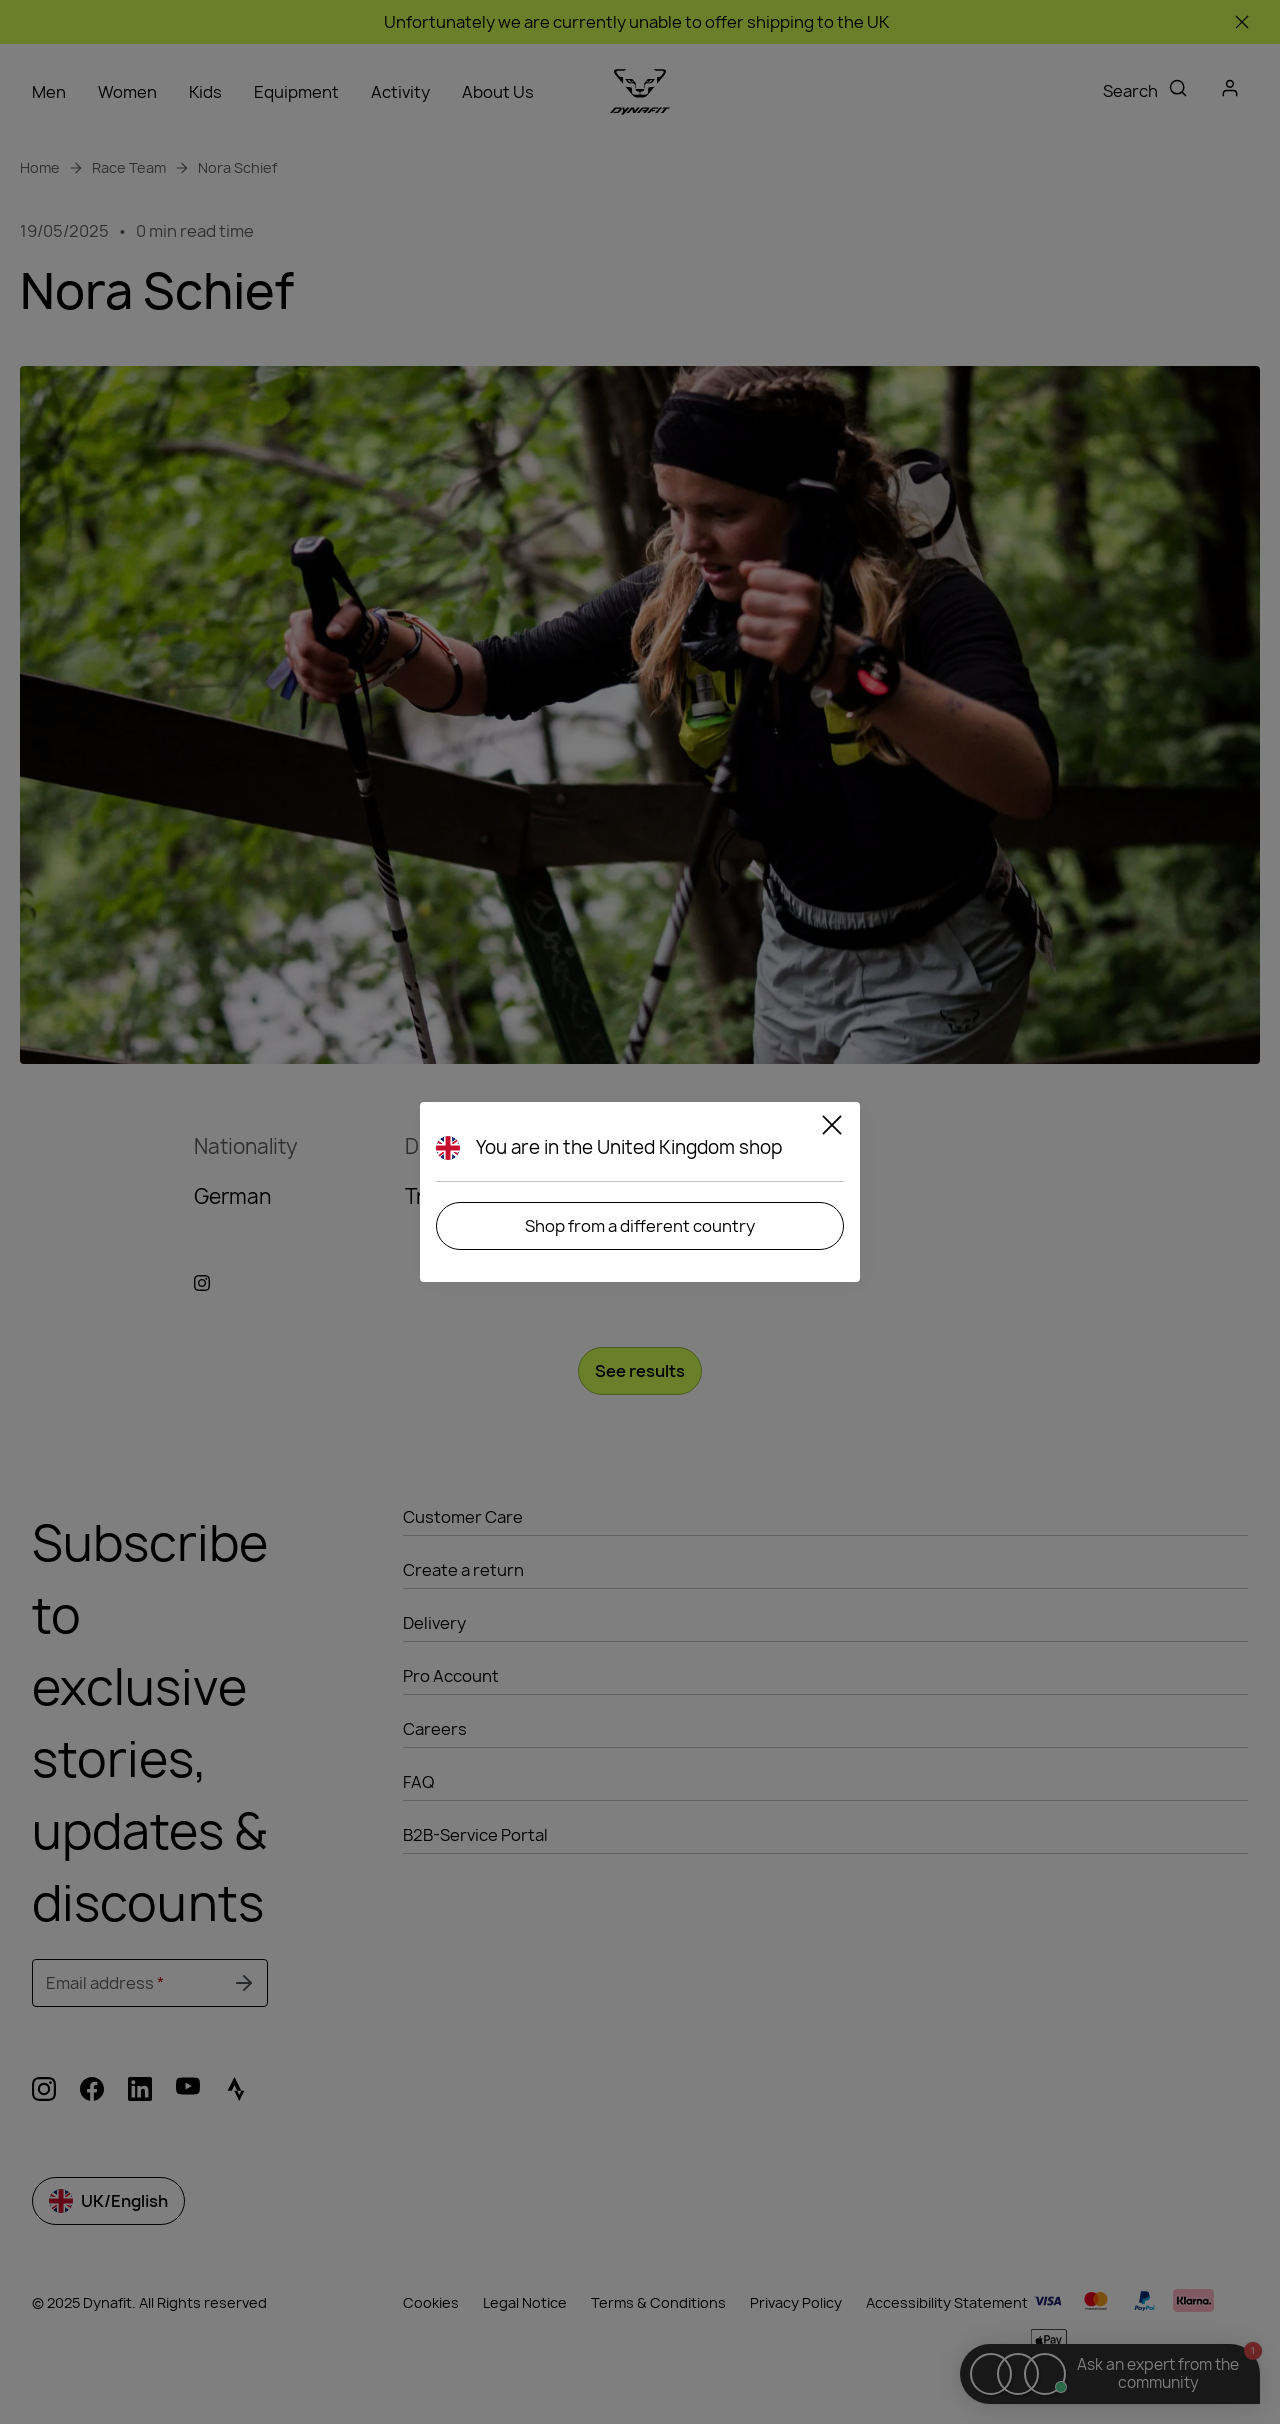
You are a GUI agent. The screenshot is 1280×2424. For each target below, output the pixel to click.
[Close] (832, 1128)
